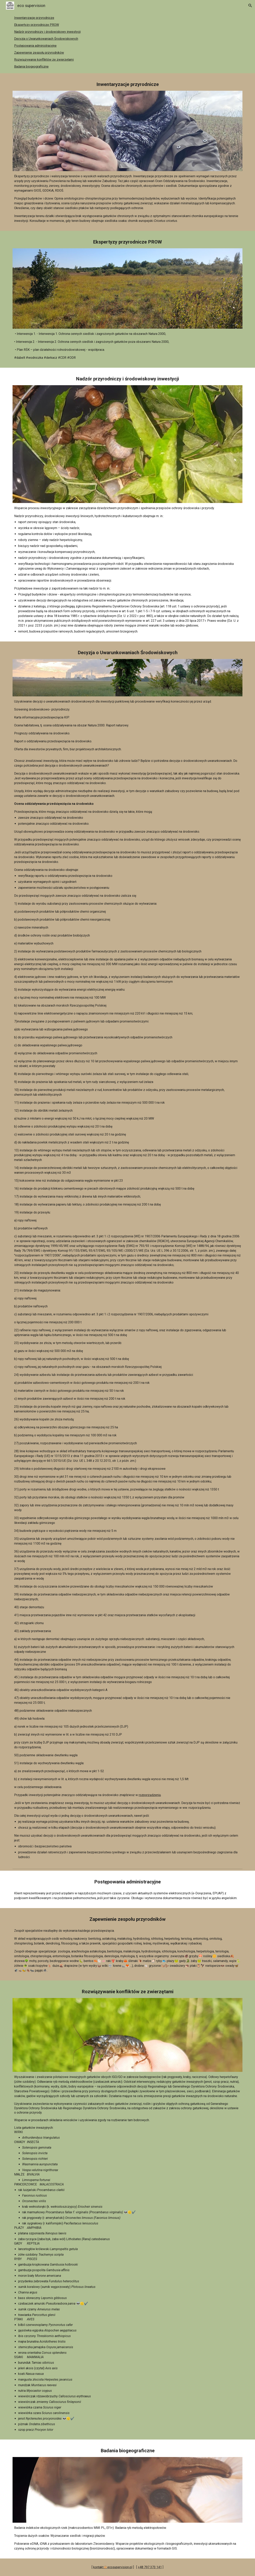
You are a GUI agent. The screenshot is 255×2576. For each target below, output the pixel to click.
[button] (250, 5)
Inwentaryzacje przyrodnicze (34, 18)
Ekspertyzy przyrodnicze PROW (36, 25)
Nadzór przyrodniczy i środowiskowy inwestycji (47, 32)
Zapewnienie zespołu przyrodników (39, 53)
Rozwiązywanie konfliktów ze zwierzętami (44, 59)
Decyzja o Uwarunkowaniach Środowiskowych (46, 39)
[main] (127, 84)
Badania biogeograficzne (31, 66)
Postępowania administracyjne (35, 46)
